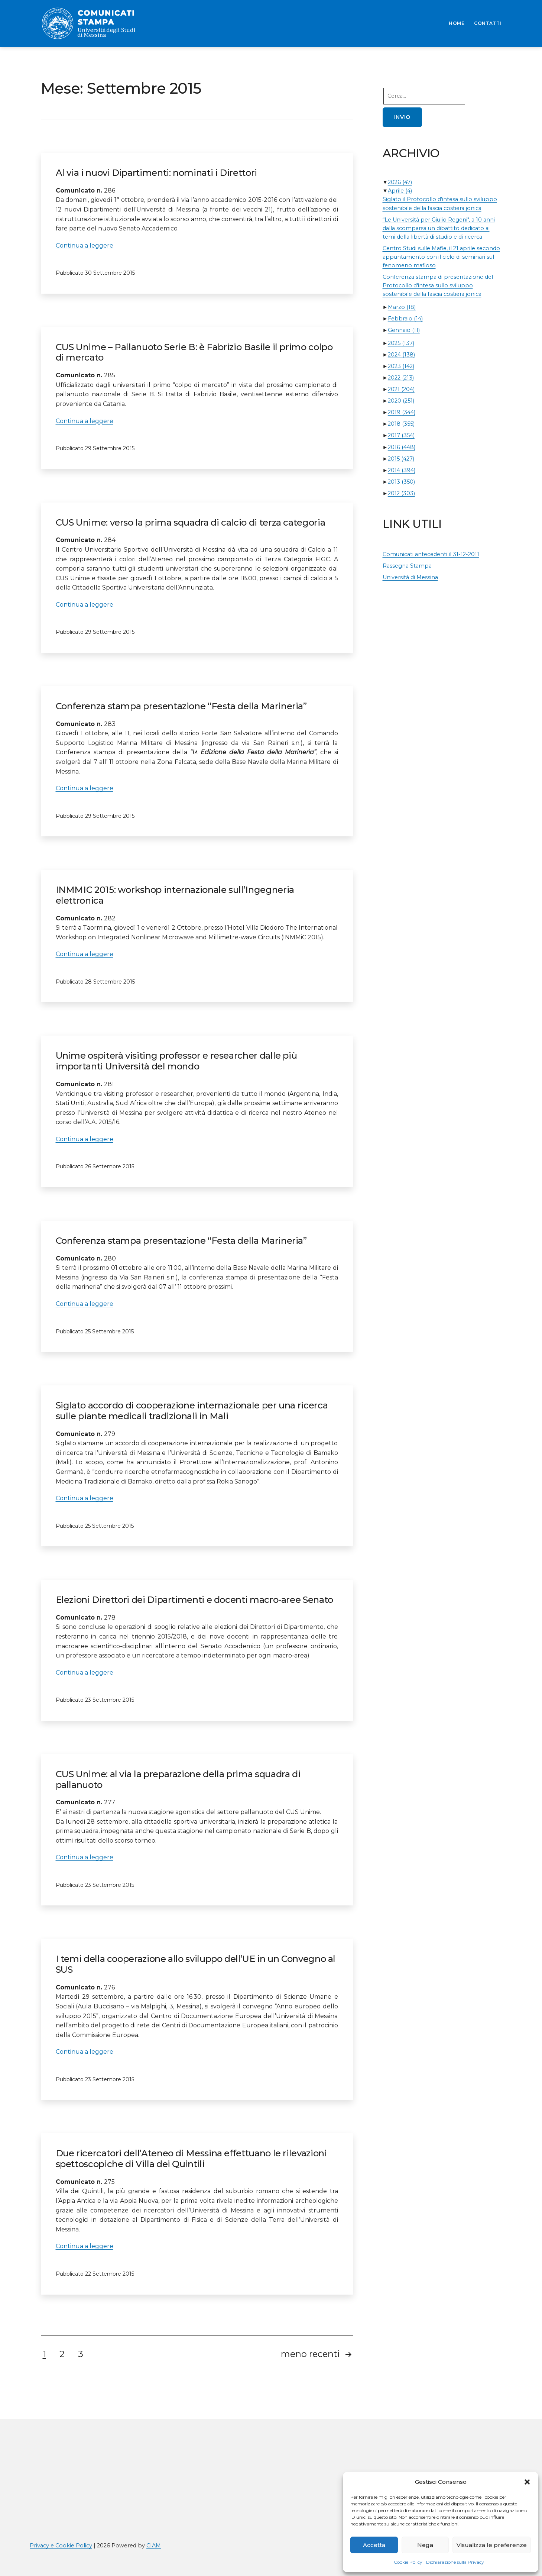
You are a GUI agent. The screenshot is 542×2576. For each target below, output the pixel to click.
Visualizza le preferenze (492, 2544)
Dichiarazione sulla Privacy (455, 2562)
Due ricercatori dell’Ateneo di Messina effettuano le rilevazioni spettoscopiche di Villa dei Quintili (191, 2158)
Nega (425, 2544)
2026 (400, 182)
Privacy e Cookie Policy (61, 2545)
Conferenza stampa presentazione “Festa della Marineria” (181, 706)
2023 (401, 366)
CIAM (153, 2545)
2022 (401, 377)
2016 (401, 447)
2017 (401, 435)
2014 (401, 470)
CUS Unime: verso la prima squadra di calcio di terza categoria (190, 522)
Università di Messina (410, 577)
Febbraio (405, 318)
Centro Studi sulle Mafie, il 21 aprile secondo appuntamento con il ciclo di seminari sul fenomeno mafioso (441, 257)
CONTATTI (487, 23)
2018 (401, 423)
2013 (401, 481)
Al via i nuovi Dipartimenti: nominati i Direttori (156, 172)
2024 (401, 354)
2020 (401, 400)
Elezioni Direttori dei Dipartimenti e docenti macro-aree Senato (194, 1599)
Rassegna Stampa (407, 565)
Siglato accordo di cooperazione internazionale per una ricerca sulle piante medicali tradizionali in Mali (192, 1410)
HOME (456, 23)
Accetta (374, 2544)
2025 (401, 343)
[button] (527, 2482)
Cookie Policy (408, 2562)
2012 (401, 493)
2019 (401, 412)
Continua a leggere (84, 245)
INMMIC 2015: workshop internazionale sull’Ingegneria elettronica (175, 895)
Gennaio (404, 330)
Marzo (402, 307)
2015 (401, 458)
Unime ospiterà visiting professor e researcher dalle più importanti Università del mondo (176, 1061)
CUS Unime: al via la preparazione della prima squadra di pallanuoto (178, 1779)
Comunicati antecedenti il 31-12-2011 (431, 554)
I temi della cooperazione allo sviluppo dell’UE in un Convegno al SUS (196, 1964)
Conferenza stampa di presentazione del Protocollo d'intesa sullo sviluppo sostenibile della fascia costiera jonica (438, 285)
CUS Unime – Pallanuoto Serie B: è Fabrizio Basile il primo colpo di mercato (194, 352)
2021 (401, 389)
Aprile (400, 190)
